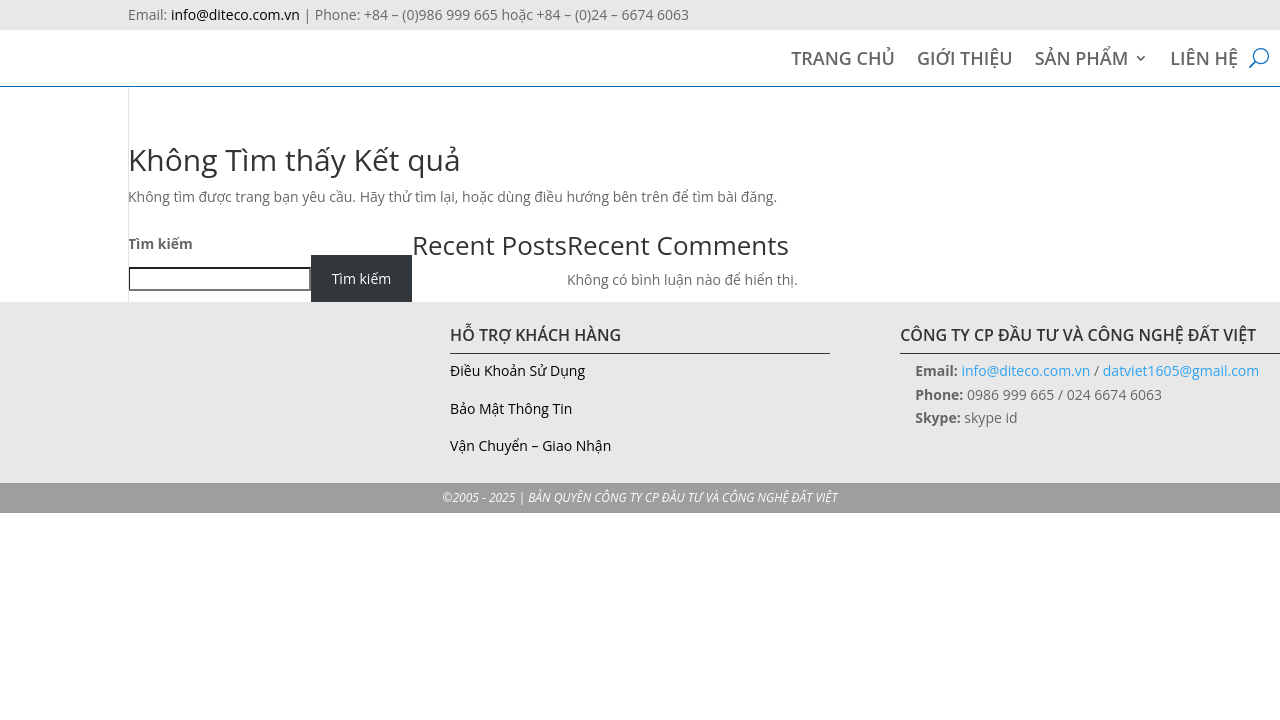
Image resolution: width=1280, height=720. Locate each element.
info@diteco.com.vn (235, 14)
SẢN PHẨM (1082, 60)
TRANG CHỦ (843, 60)
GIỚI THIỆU (965, 60)
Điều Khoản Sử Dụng (517, 370)
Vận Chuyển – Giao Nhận (530, 445)
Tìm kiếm (160, 243)
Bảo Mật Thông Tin (511, 408)
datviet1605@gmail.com (1181, 370)
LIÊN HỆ (1204, 60)
